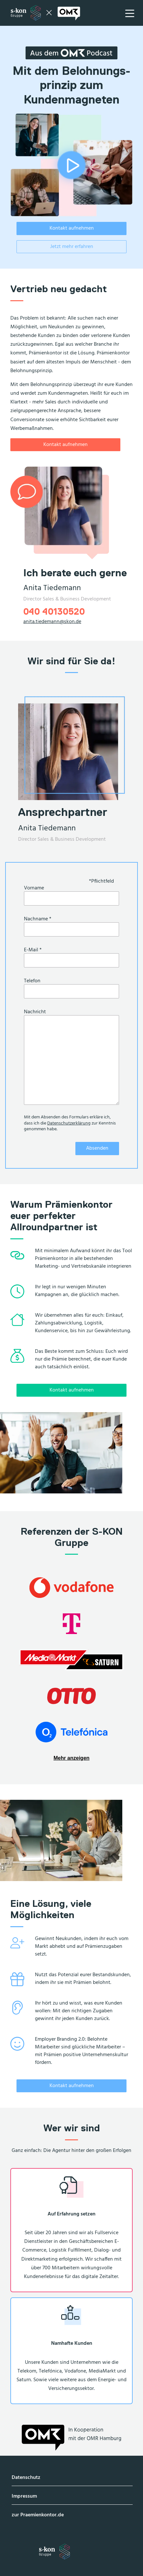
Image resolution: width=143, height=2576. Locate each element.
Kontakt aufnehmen (72, 228)
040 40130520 (54, 611)
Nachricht (35, 1012)
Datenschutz (26, 2477)
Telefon (32, 981)
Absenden (97, 1148)
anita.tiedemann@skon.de (52, 622)
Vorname (34, 888)
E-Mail (33, 950)
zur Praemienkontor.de (38, 2515)
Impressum (24, 2496)
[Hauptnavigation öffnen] (130, 13)
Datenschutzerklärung (69, 1123)
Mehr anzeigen (71, 1758)
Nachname (37, 919)
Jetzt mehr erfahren (71, 247)
